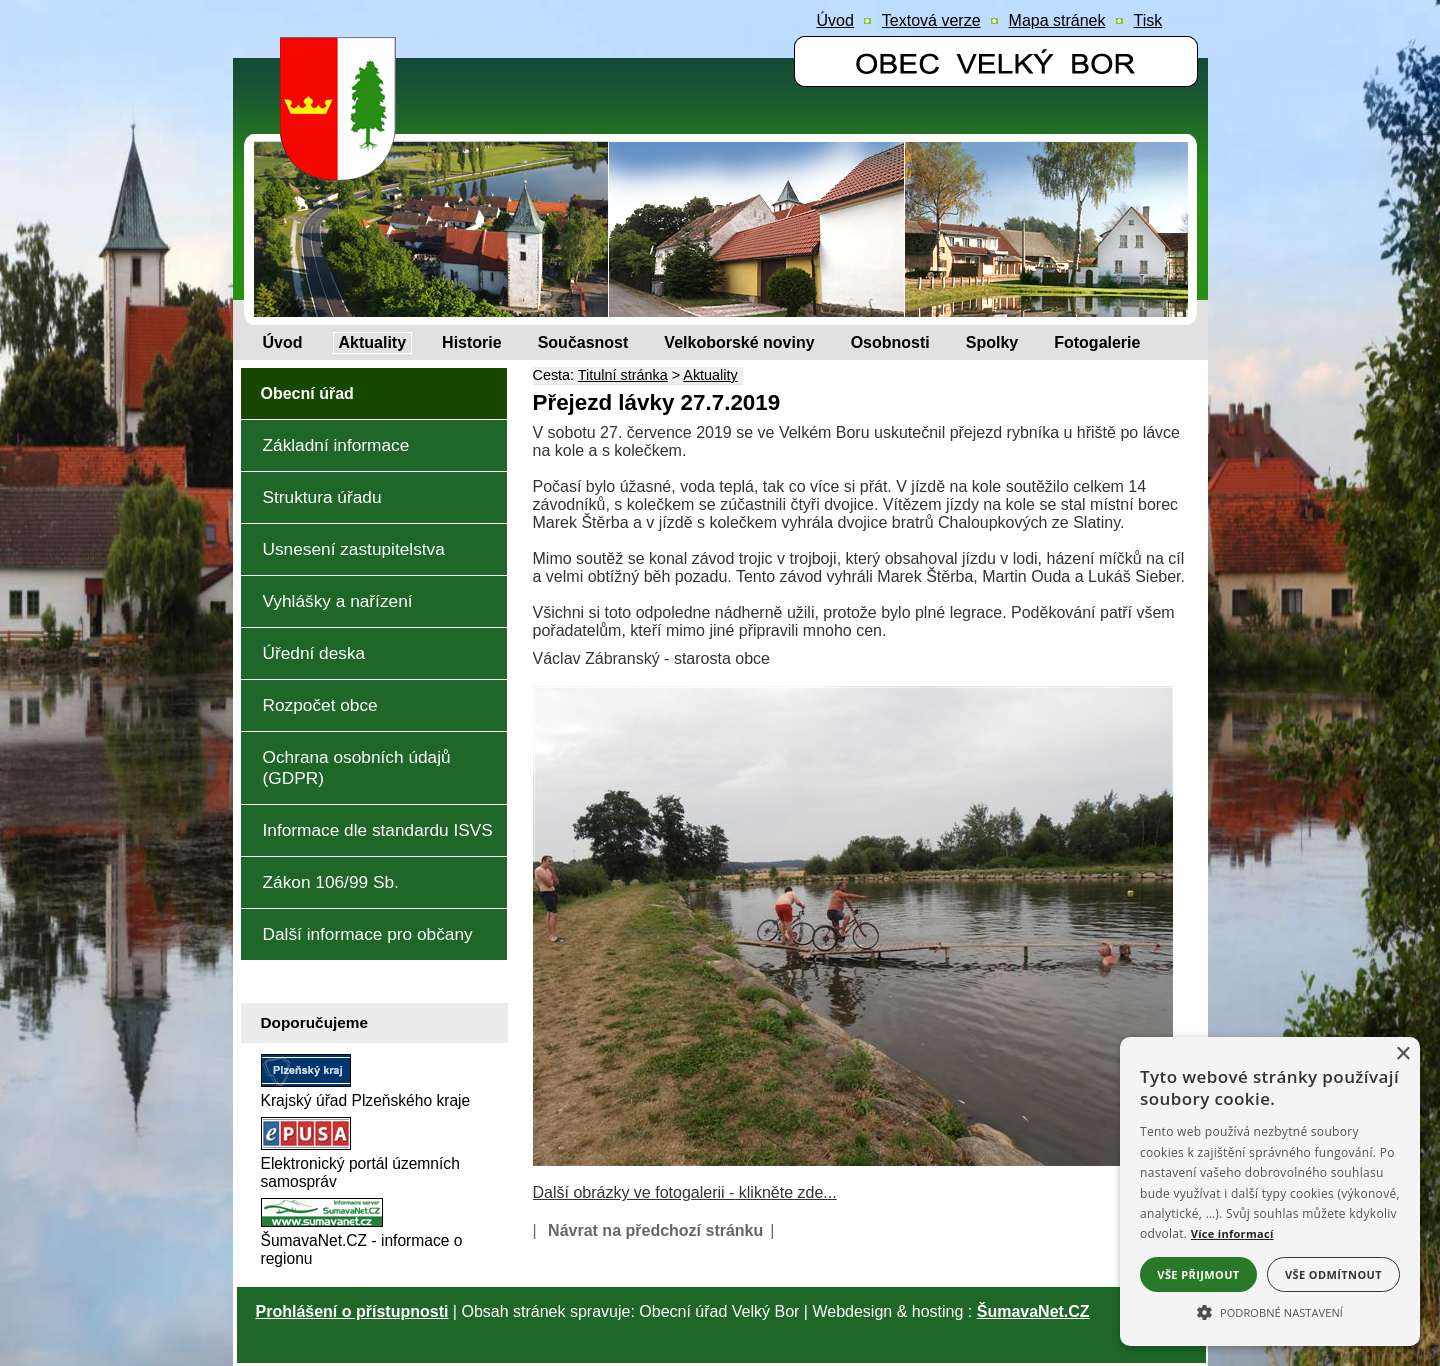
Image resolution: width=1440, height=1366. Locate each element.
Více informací (1232, 1233)
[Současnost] (583, 343)
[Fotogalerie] (1097, 343)
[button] (1270, 1311)
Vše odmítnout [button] (1333, 1274)
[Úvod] (283, 343)
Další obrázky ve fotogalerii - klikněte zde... (685, 1192)
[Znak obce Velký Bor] (343, 166)
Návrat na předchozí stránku (655, 1230)
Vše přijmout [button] (1198, 1274)
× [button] (1402, 1054)
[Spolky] (992, 343)
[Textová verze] (931, 21)
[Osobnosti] (890, 343)
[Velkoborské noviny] (739, 343)
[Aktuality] (373, 343)
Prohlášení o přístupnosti (352, 1311)
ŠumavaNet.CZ (1033, 1311)
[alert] (1270, 1191)
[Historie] (472, 343)
